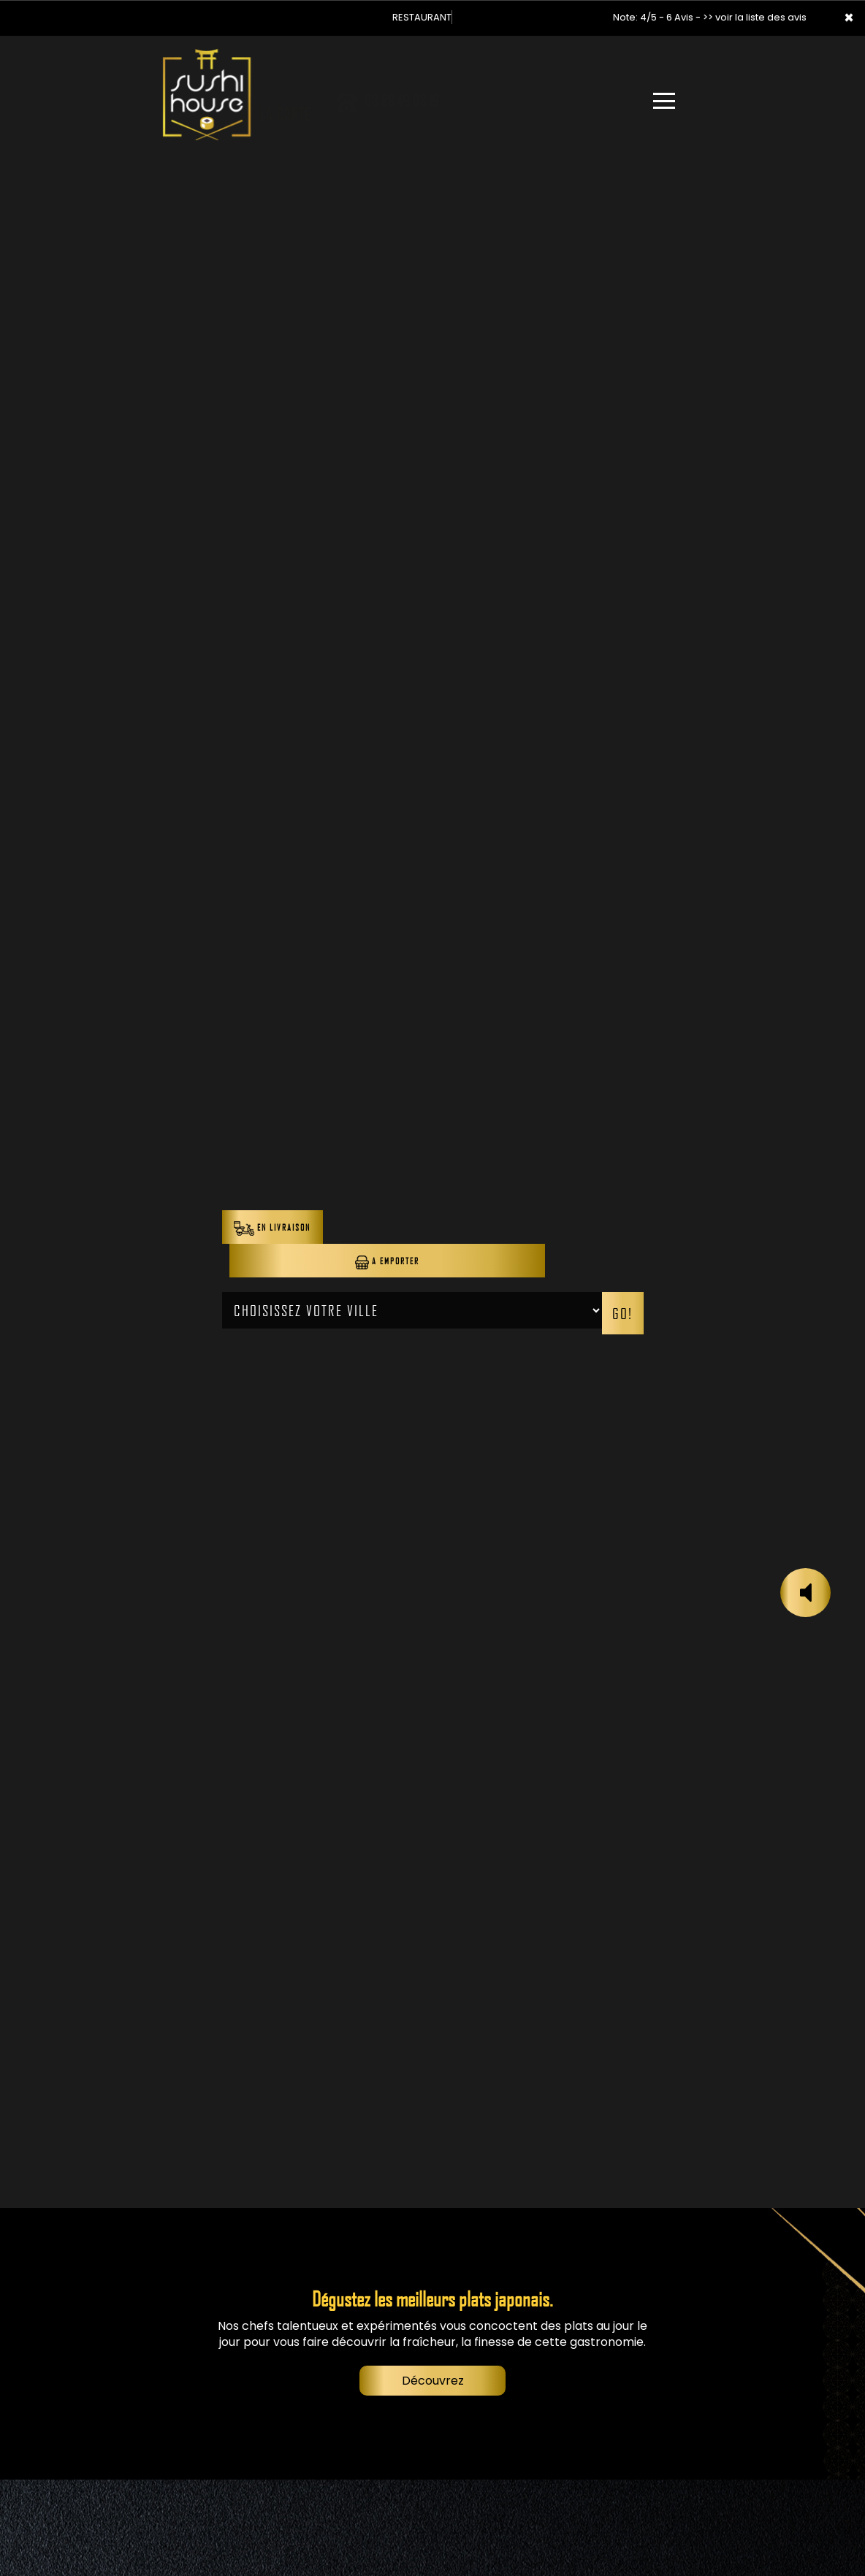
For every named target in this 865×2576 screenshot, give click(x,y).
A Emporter (387, 1262)
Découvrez (433, 2380)
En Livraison (272, 1228)
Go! (622, 1313)
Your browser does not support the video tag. (432, 293)
